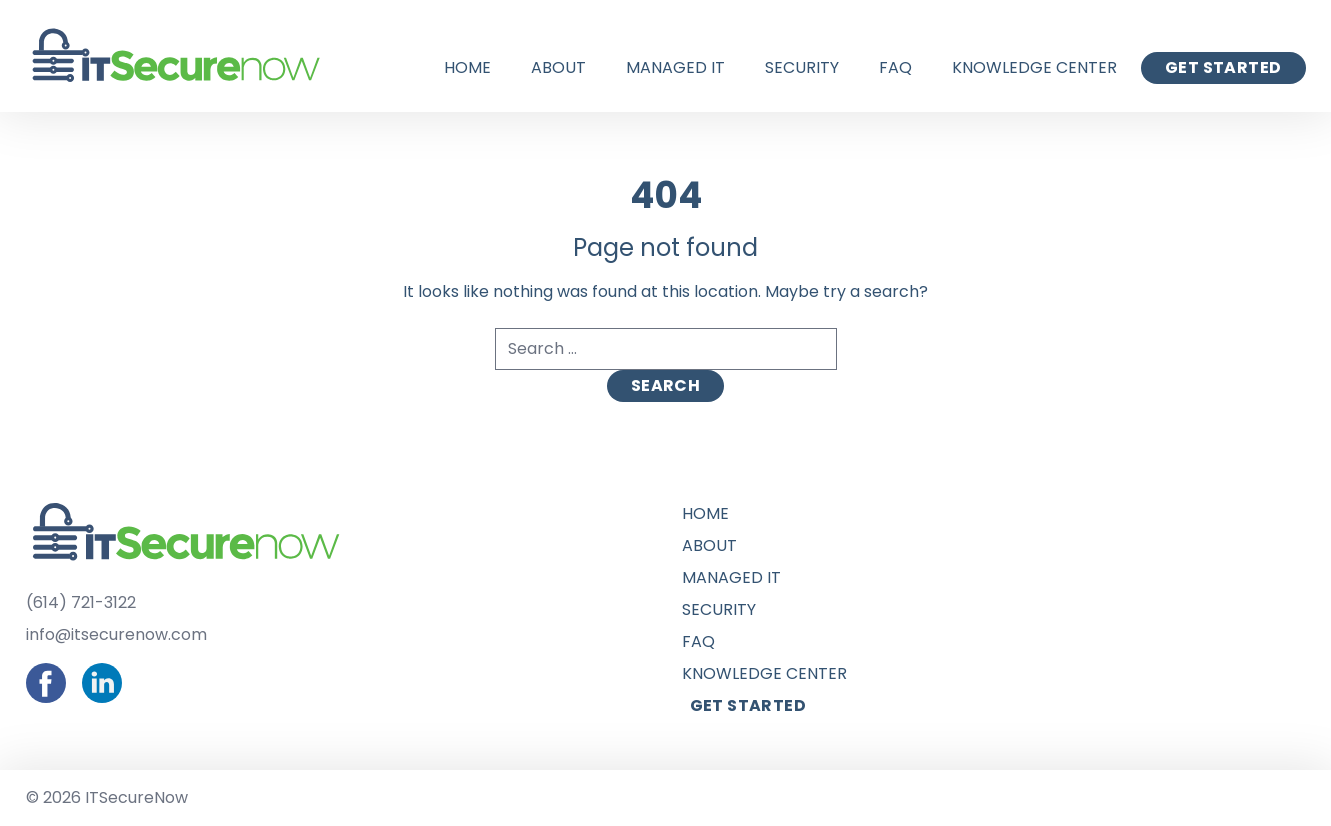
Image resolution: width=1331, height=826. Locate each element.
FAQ (895, 67)
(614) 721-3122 (81, 602)
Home (467, 67)
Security (802, 67)
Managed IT (675, 67)
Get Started (1223, 67)
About (558, 67)
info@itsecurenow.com (116, 634)
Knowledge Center (1034, 67)
